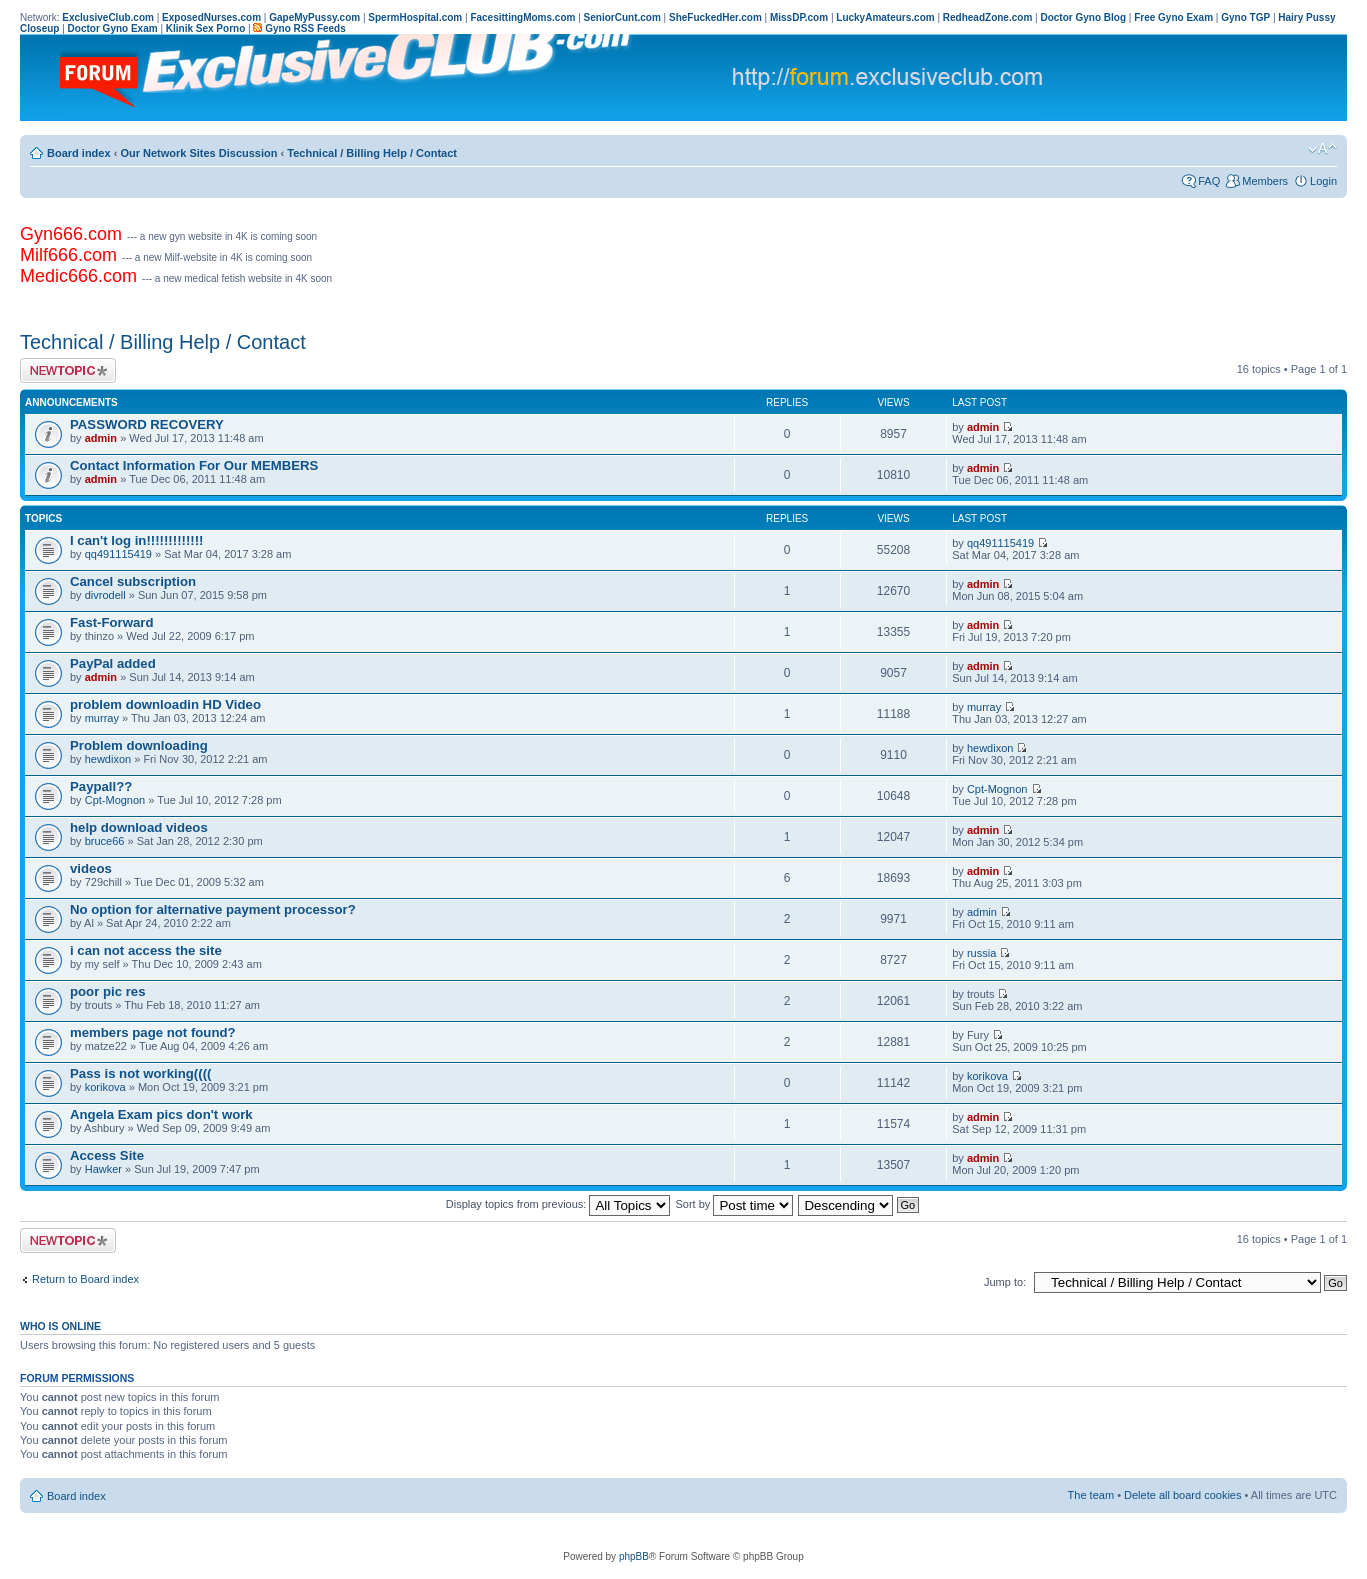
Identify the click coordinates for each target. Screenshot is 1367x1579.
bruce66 (105, 841)
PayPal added (113, 663)
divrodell (105, 595)
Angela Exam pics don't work (161, 1114)
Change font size (1322, 149)
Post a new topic (68, 370)
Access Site (107, 1155)
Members (1265, 181)
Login (1323, 181)
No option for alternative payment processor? (213, 909)
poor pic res (107, 991)
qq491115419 (118, 554)
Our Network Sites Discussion (198, 153)
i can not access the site (146, 950)
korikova (105, 1087)
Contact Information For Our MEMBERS (194, 465)
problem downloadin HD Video (165, 704)
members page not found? (153, 1032)
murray (102, 718)
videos (91, 868)
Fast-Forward (112, 622)
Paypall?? (101, 786)
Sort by (735, 1204)
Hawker (103, 1169)
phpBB (634, 1556)
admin (101, 438)
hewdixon (108, 759)
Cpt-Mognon (115, 800)
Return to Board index (85, 1279)
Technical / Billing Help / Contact (372, 153)
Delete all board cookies (1182, 1495)
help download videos (139, 827)
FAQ (1209, 181)
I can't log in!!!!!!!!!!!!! (137, 540)
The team (1091, 1495)
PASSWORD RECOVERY (147, 424)
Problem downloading (139, 745)
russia (981, 953)
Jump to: (1005, 1282)
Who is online (60, 1326)
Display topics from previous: (558, 1204)
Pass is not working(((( (140, 1073)
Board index (79, 153)
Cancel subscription (133, 581)
